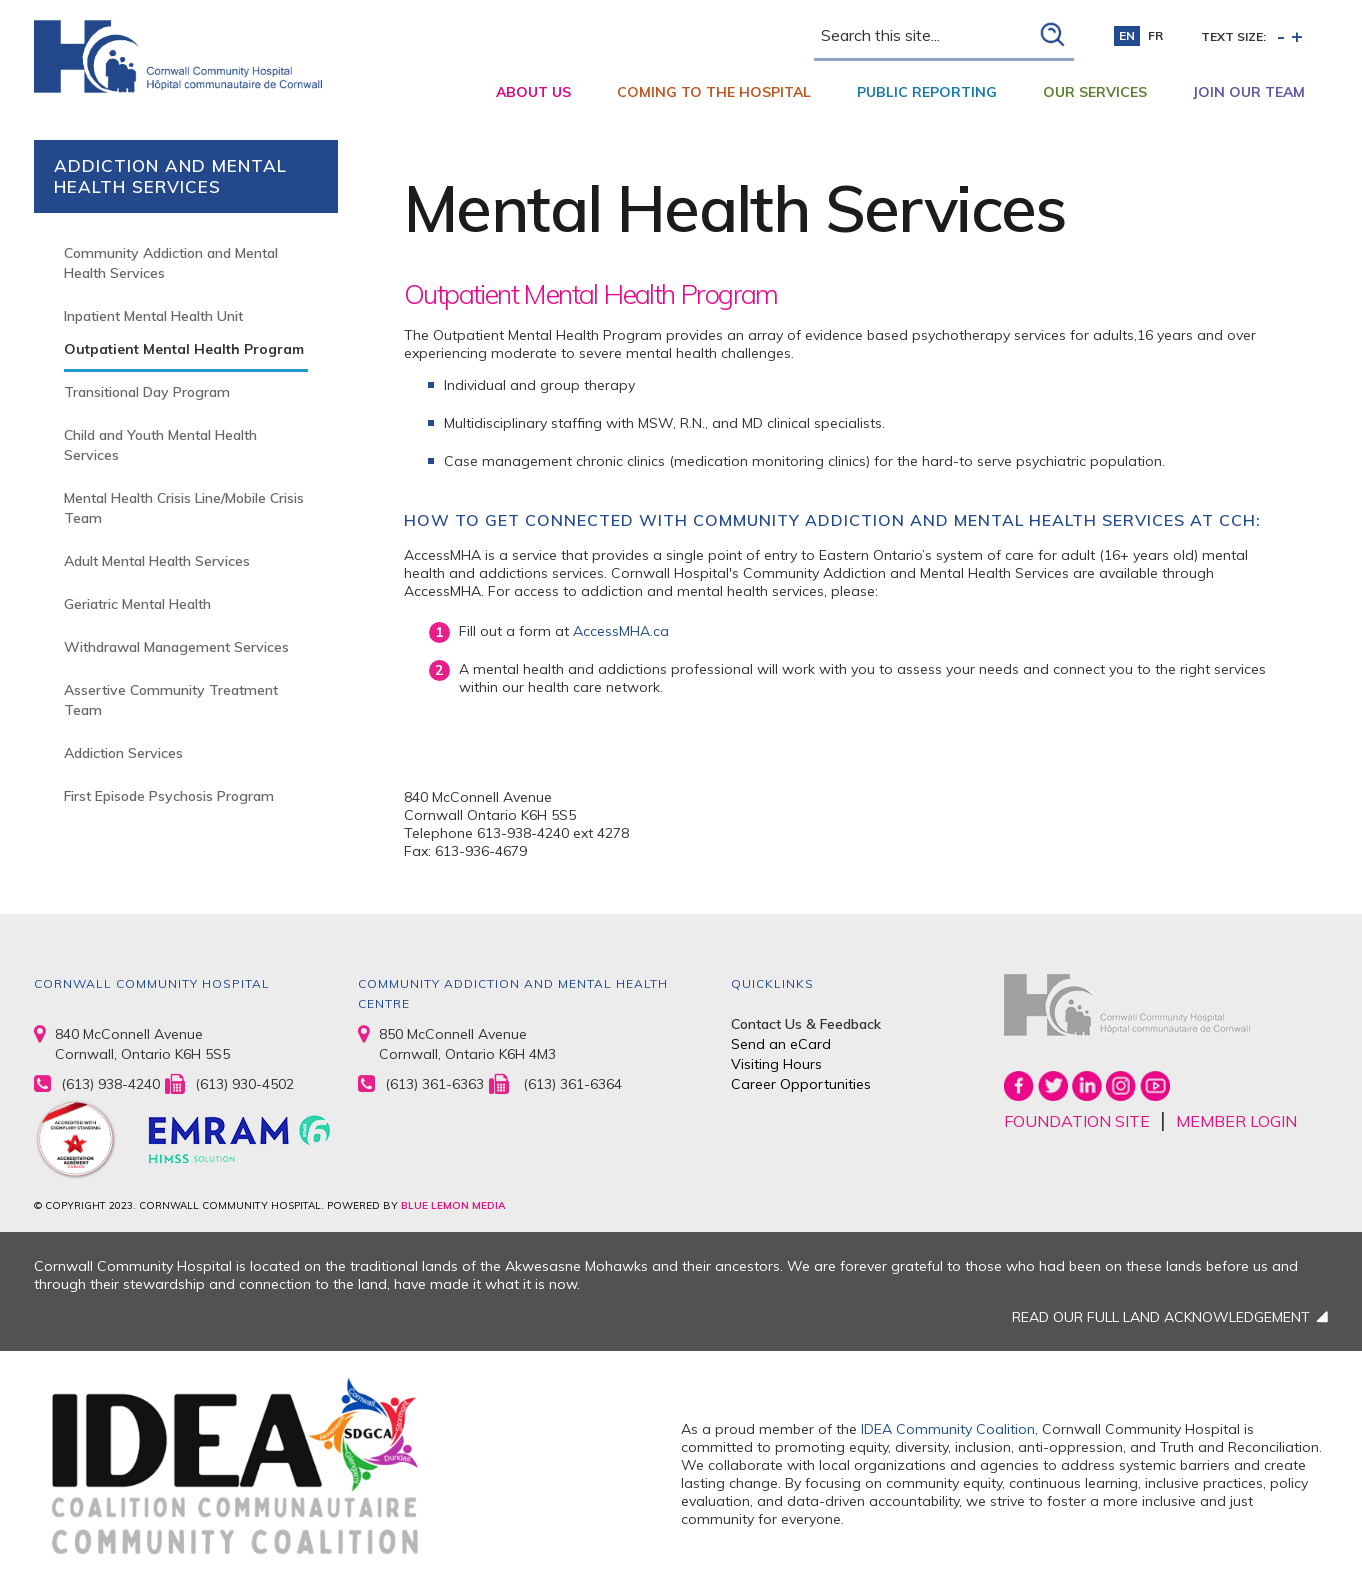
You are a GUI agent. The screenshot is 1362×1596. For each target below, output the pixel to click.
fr (1155, 35)
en (1127, 35)
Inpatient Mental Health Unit (153, 316)
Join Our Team (1249, 92)
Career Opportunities (801, 1084)
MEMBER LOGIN (1236, 1121)
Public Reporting (927, 92)
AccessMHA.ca (621, 631)
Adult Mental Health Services (157, 561)
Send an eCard (781, 1044)
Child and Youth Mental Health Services (160, 445)
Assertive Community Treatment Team (171, 700)
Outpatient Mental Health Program (184, 349)
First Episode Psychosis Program (169, 796)
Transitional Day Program (147, 392)
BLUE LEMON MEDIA (453, 1205)
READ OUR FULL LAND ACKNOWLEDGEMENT (1161, 1317)
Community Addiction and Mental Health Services (171, 263)
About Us (533, 92)
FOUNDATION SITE (1077, 1121)
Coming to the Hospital (714, 92)
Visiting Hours (776, 1064)
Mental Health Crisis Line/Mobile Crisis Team (184, 508)
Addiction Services (123, 753)
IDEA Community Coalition (948, 1429)
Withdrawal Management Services (176, 647)
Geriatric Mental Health (137, 604)
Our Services (1095, 92)
